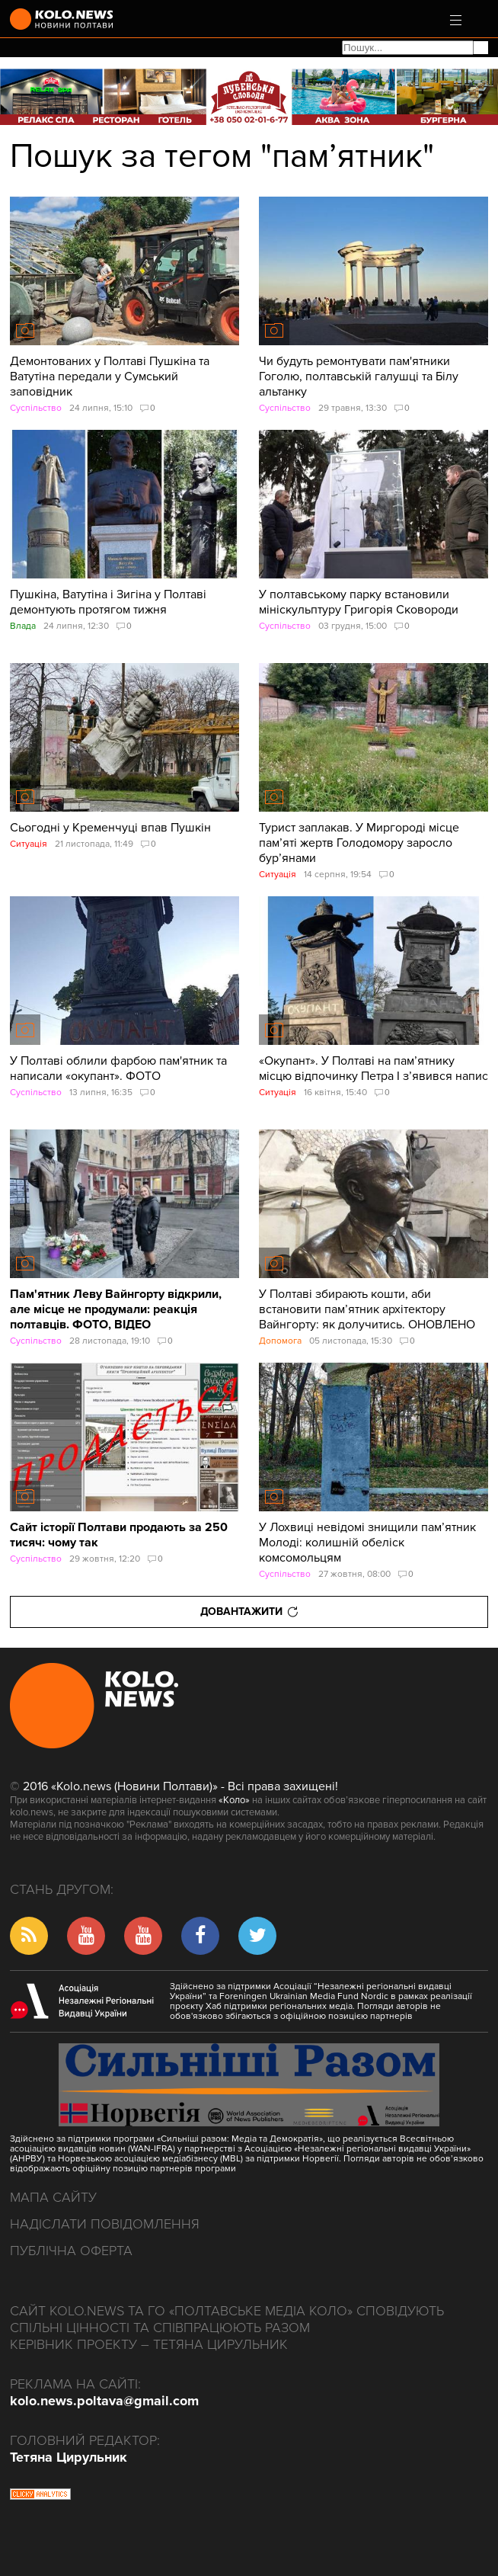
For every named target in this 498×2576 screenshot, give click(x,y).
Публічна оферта (71, 2250)
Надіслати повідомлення (105, 2224)
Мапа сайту (53, 2197)
